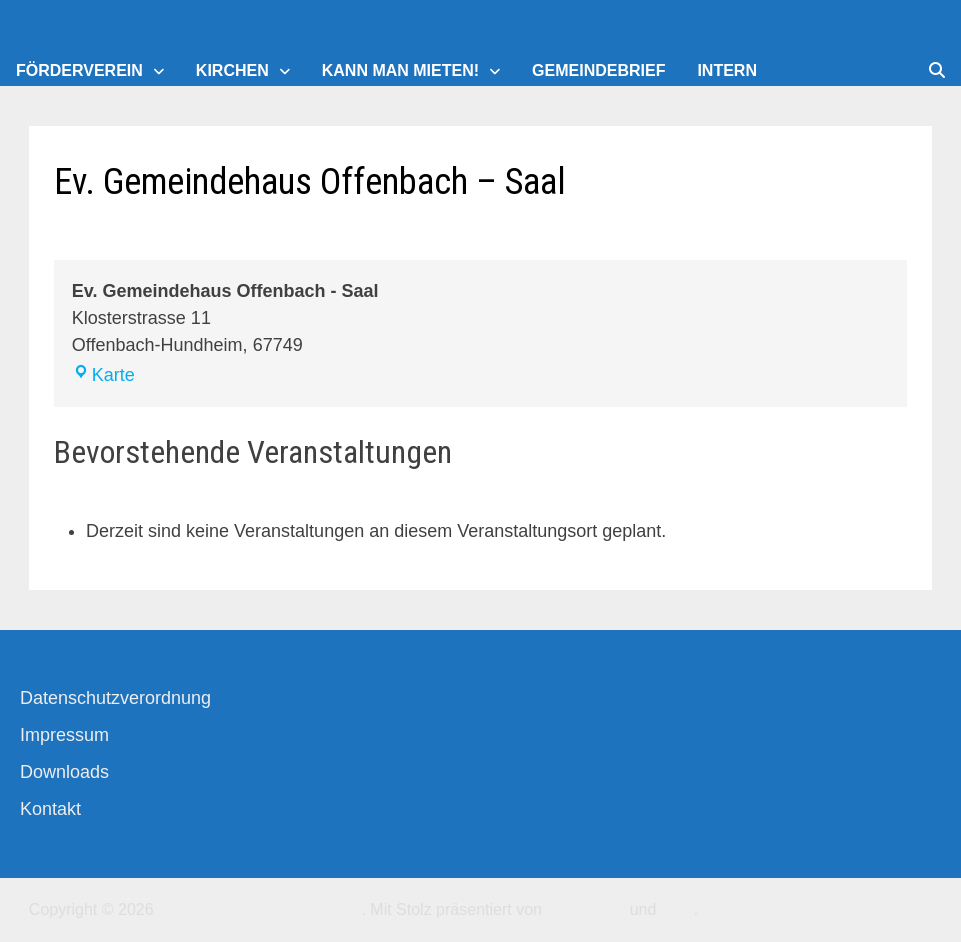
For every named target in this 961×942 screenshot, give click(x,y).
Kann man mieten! (400, 70)
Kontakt (50, 809)
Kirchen (232, 70)
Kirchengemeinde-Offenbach (259, 909)
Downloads (64, 772)
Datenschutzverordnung (115, 698)
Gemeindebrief (598, 70)
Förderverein (79, 70)
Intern (727, 70)
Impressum (64, 735)
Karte (103, 375)
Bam (677, 909)
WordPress (585, 909)
